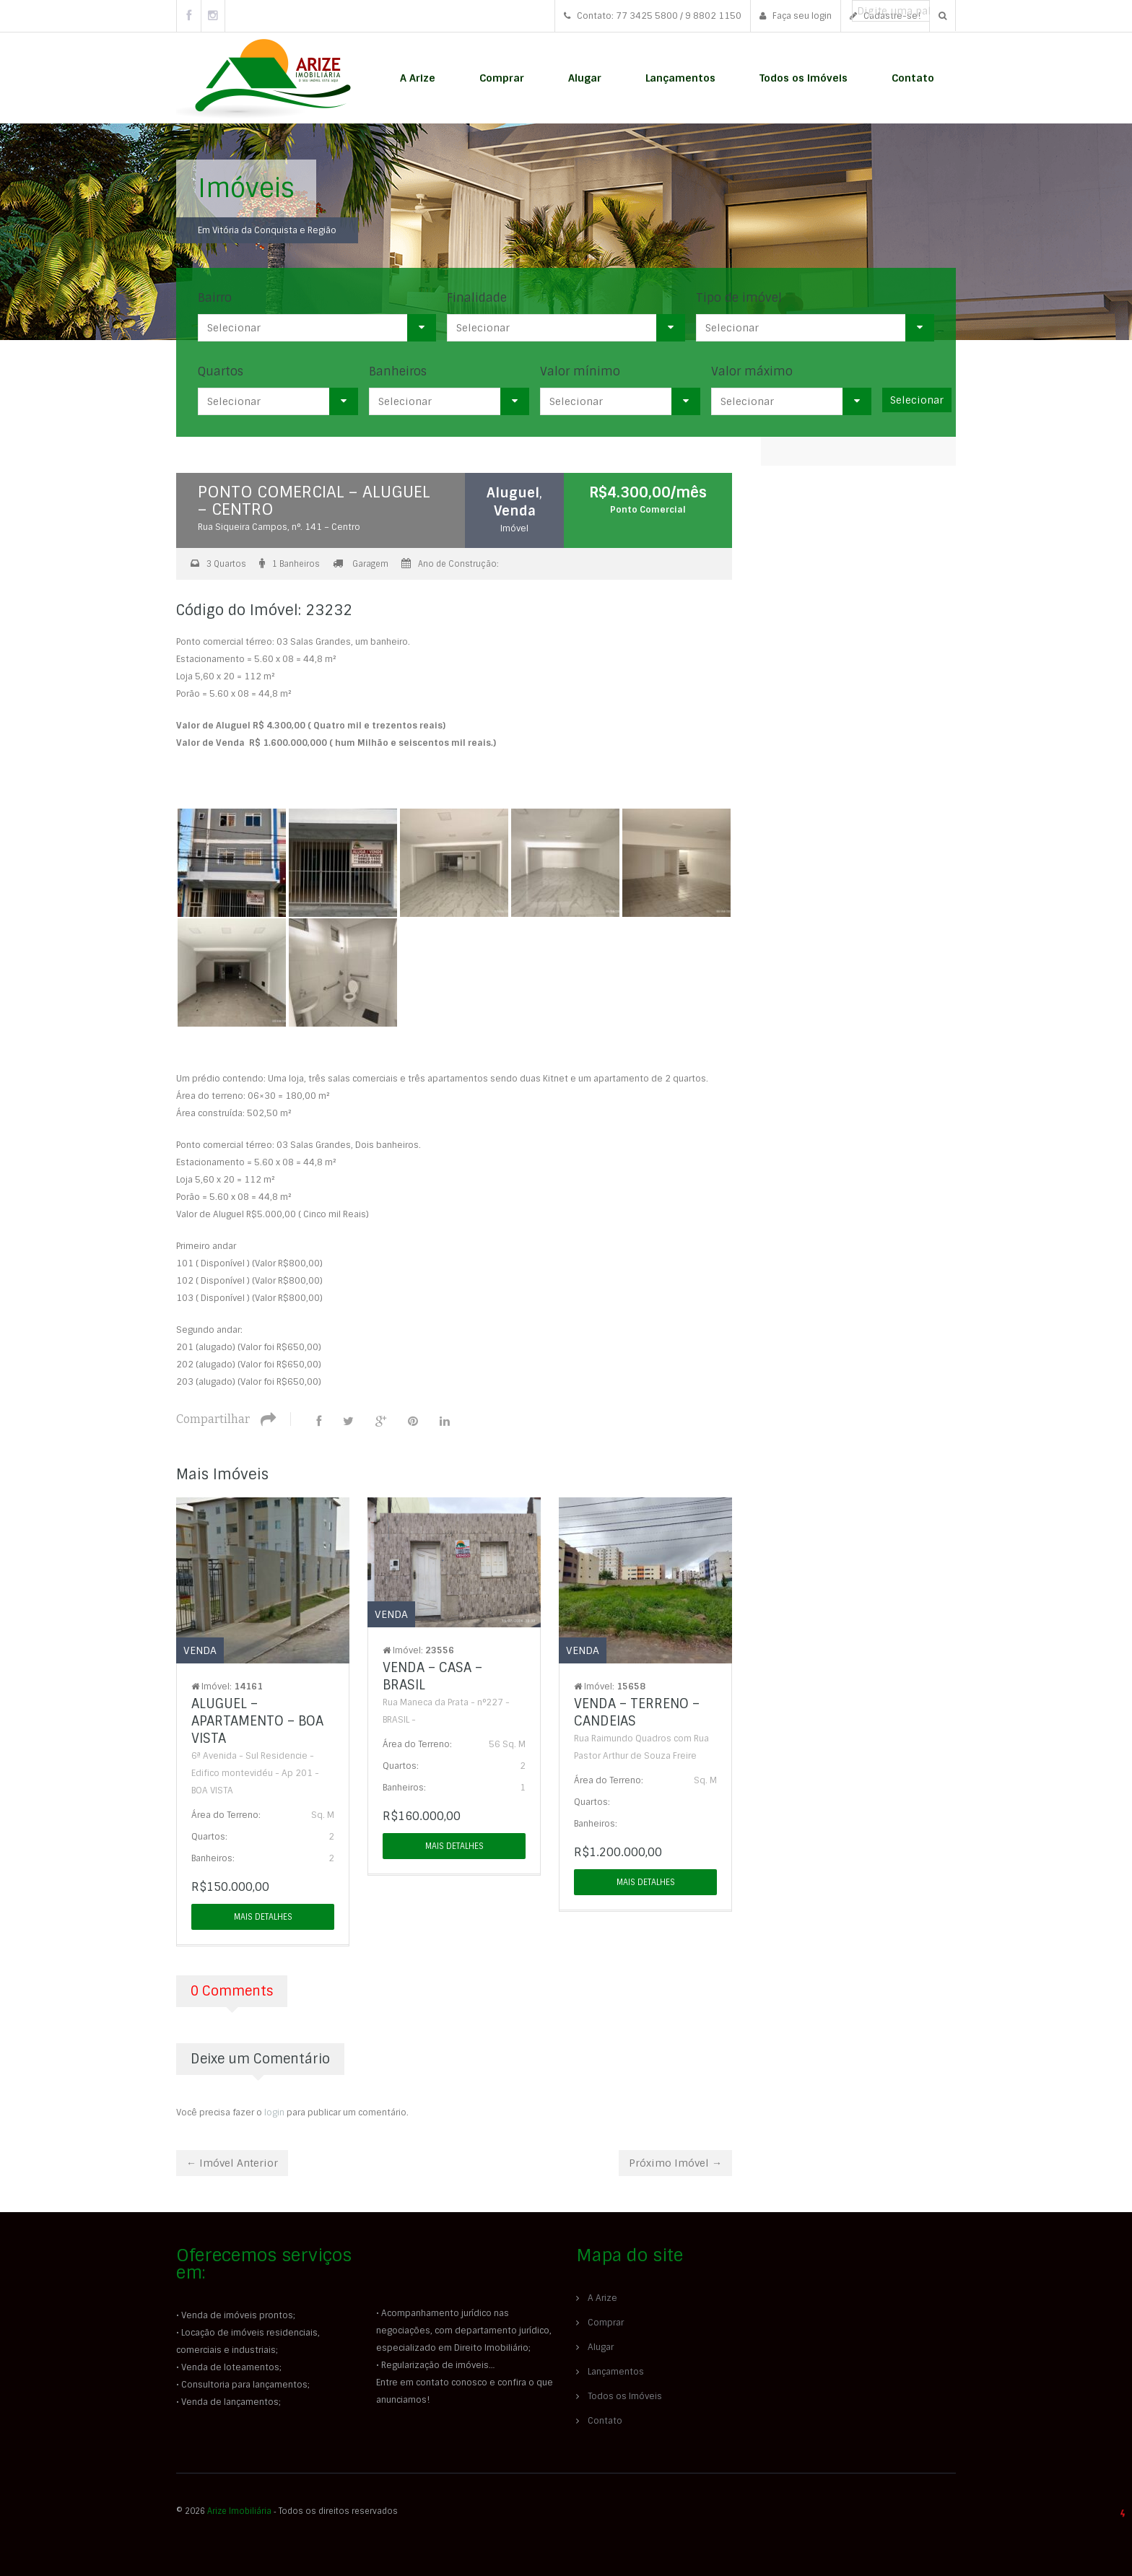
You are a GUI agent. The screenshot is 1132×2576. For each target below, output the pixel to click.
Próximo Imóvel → (675, 2161)
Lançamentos (680, 77)
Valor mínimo (580, 371)
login (274, 2111)
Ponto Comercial (648, 509)
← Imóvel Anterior (232, 2161)
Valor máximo (752, 371)
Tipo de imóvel (739, 297)
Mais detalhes (263, 1915)
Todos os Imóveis (803, 77)
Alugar (584, 77)
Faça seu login (795, 16)
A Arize (417, 77)
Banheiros (398, 371)
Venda (514, 509)
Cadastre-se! (885, 16)
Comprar (501, 77)
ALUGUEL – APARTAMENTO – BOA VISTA (257, 1720)
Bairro (215, 297)
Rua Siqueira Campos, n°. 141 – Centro (279, 527)
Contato (913, 77)
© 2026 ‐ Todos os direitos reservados (288, 2510)
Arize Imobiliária (239, 2510)
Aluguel (515, 492)
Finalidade (477, 297)
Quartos (220, 371)
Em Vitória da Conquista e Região (267, 230)
